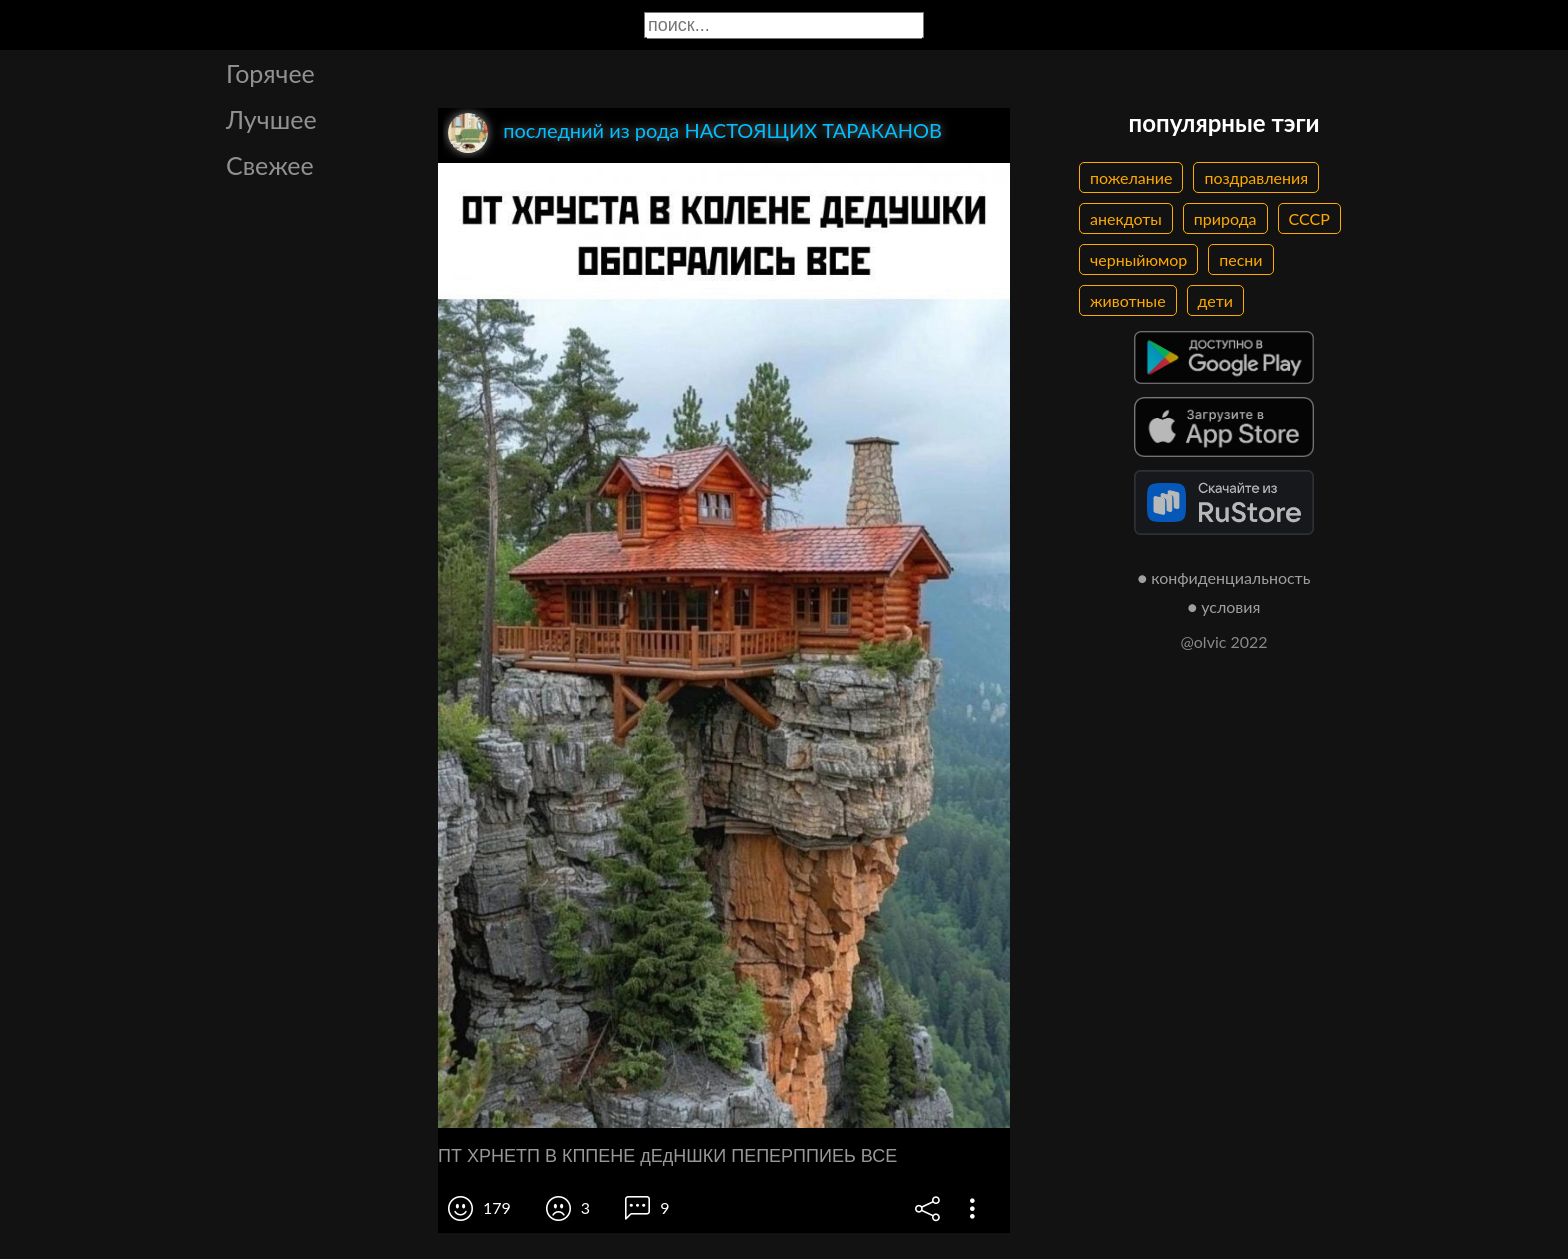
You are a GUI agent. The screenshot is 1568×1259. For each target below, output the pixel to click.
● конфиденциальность (1224, 577)
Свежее (270, 165)
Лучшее (271, 119)
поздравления (1256, 177)
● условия (1224, 606)
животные (1128, 300)
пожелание (1131, 177)
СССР (1309, 218)
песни (1240, 259)
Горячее (270, 73)
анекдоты (1126, 218)
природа (1225, 218)
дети (1215, 300)
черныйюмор (1138, 259)
